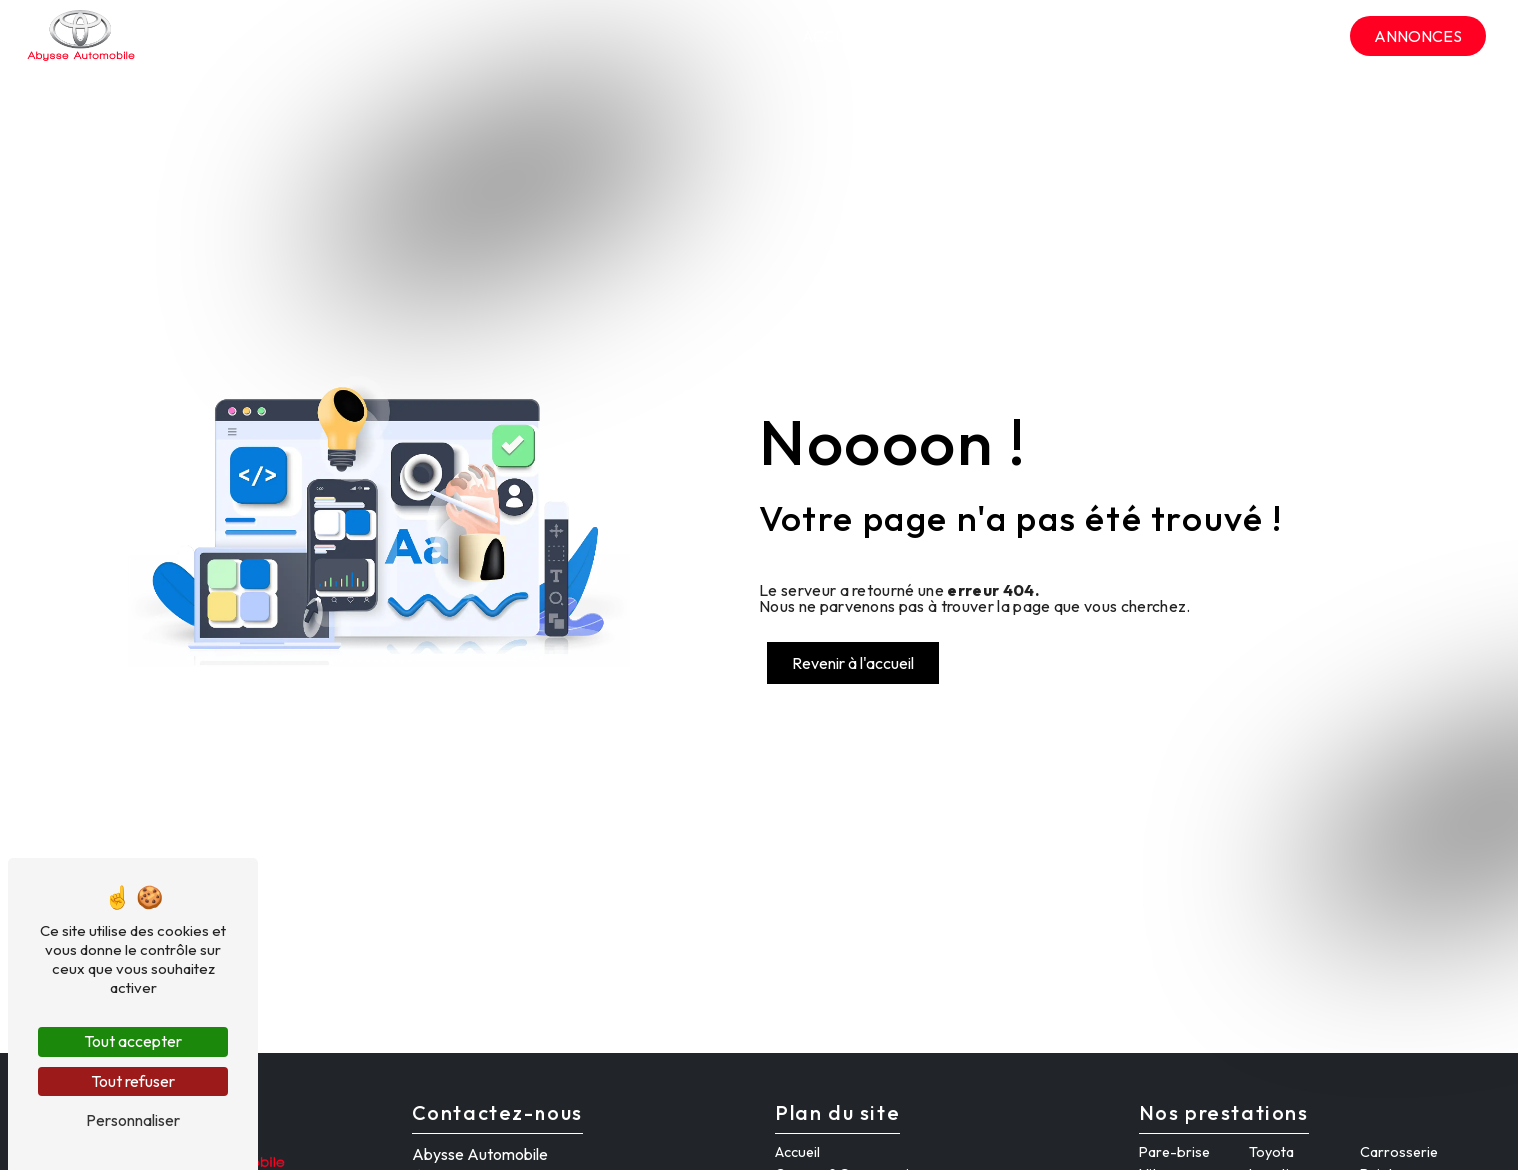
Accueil (835, 36)
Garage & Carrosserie (985, 36)
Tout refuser (133, 1081)
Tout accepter (133, 1041)
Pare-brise (1174, 1152)
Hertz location (1167, 36)
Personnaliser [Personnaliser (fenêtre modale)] (133, 1120)
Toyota (1271, 1152)
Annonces (1418, 36)
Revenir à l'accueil (853, 663)
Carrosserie (1399, 1152)
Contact (1293, 36)
